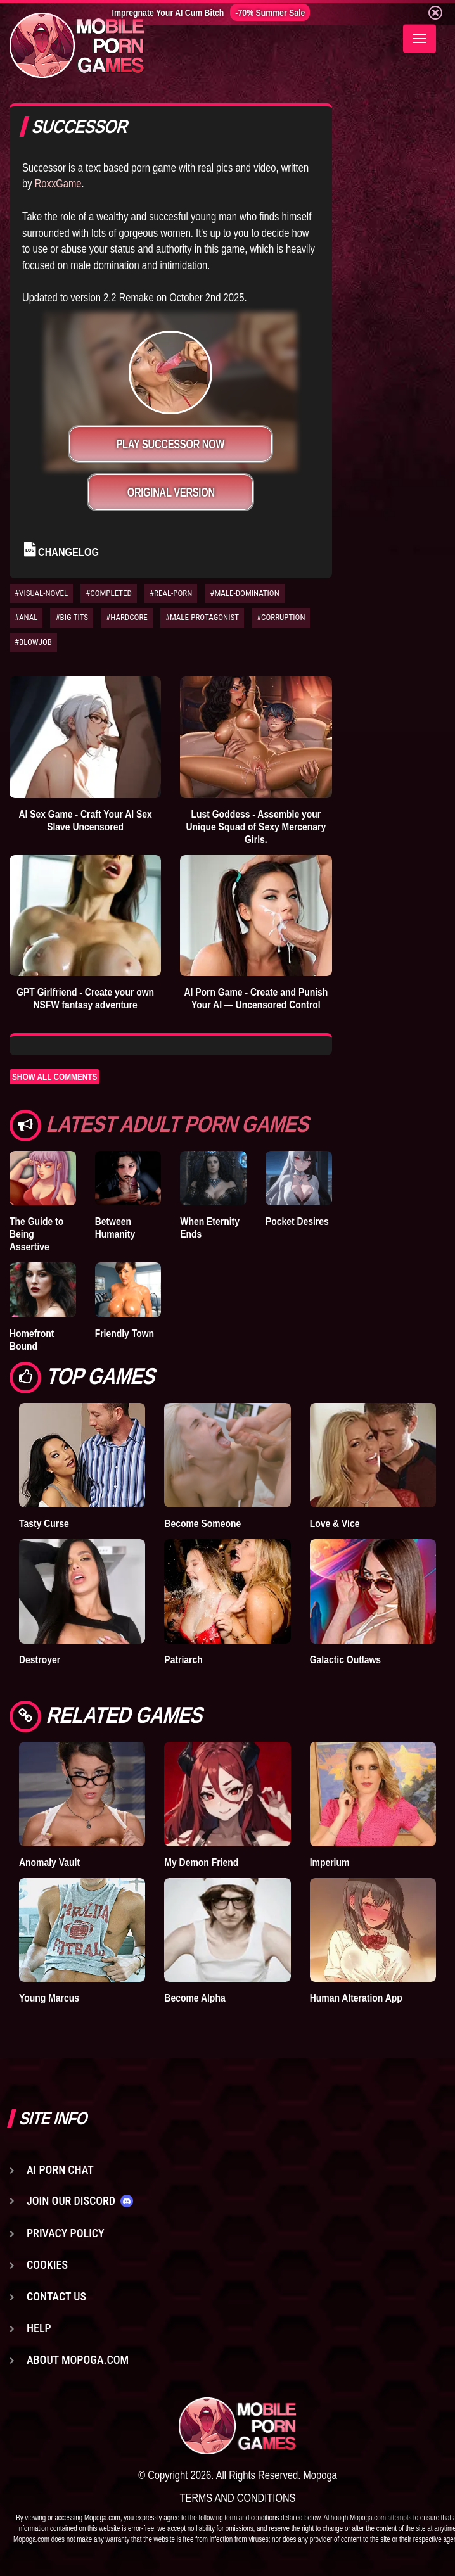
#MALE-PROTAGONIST (202, 617)
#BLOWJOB (33, 642)
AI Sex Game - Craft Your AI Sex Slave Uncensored (85, 820)
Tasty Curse (44, 1523)
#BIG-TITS (71, 617)
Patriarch (183, 1659)
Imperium (330, 1862)
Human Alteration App (356, 1997)
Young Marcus (49, 1997)
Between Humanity (115, 1227)
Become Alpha (194, 1997)
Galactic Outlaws (345, 1659)
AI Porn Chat (60, 2169)
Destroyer (39, 1659)
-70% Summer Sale (270, 12)
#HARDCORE (127, 617)
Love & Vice (335, 1523)
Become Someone (202, 1523)
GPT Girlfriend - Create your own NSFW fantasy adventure (85, 998)
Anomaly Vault (49, 1862)
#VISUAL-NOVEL (41, 593)
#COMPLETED (109, 593)
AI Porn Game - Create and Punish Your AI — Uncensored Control (256, 998)
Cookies (47, 2264)
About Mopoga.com (78, 2359)
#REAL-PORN (171, 593)
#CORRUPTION (281, 617)
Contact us (56, 2296)
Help (39, 2328)
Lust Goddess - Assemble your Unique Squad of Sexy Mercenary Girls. (256, 827)
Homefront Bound (32, 1339)
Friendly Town (124, 1333)
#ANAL (26, 617)
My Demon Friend (201, 1862)
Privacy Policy (66, 2233)
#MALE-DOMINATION (244, 593)
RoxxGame (58, 183)
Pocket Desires (297, 1221)
